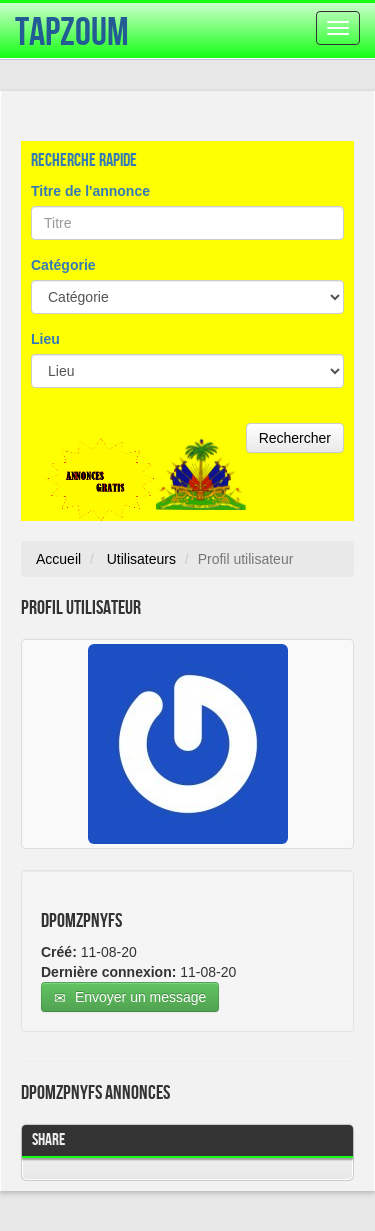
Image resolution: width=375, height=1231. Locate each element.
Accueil (58, 559)
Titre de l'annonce (90, 191)
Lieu (45, 339)
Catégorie (63, 265)
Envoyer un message (130, 997)
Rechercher (295, 438)
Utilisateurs (141, 559)
